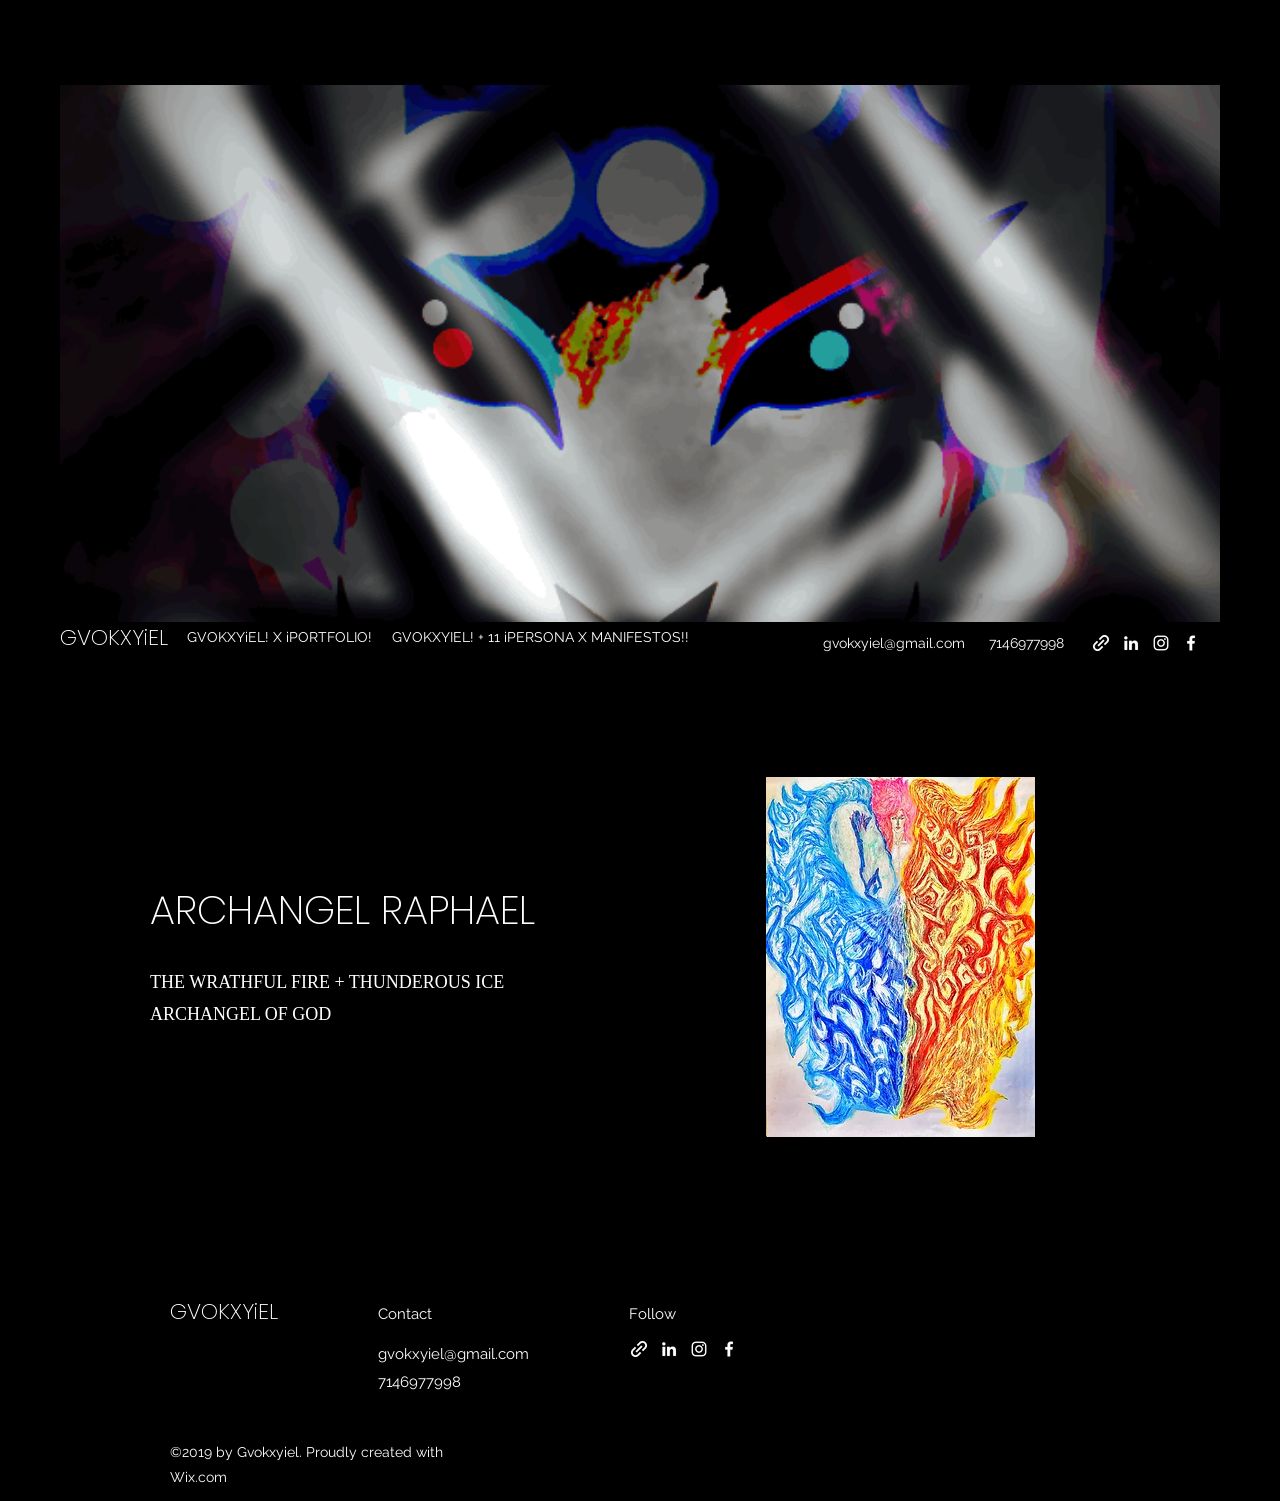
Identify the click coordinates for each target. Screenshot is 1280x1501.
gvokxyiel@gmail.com (894, 643)
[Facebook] (1191, 643)
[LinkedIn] (1131, 643)
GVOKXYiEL (114, 637)
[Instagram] (1161, 643)
